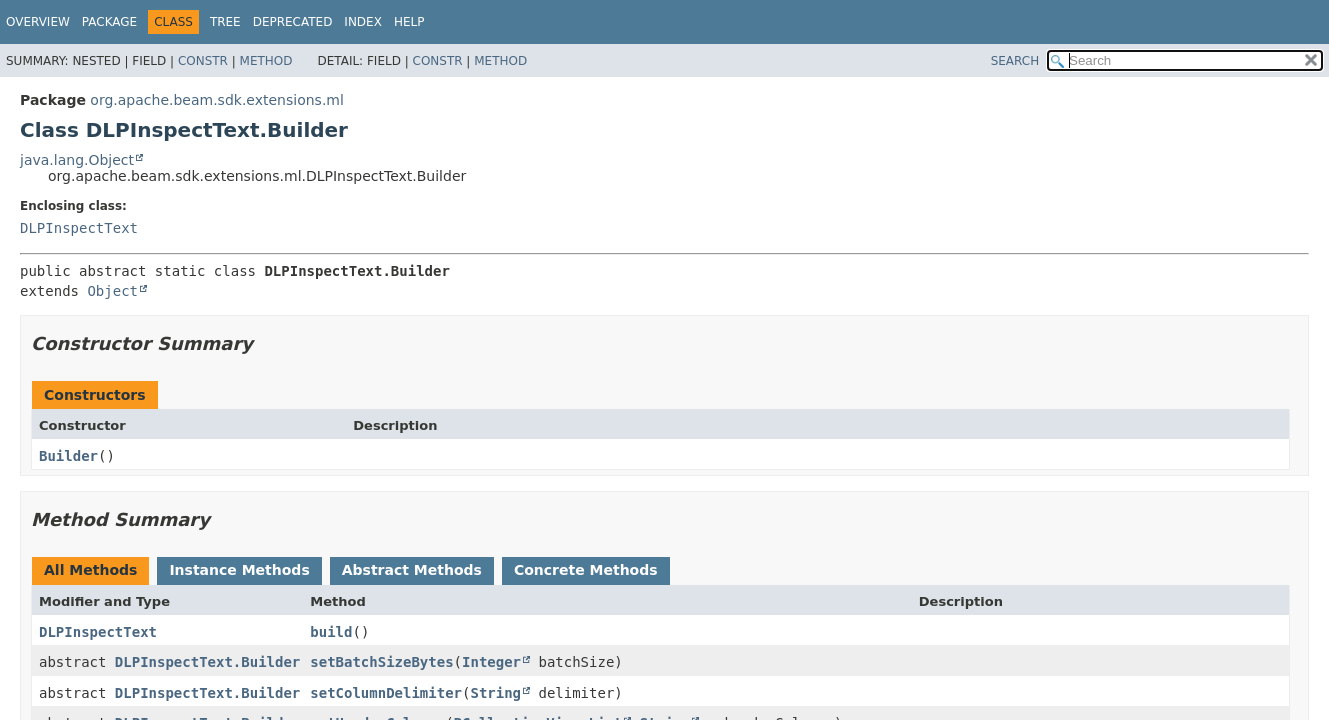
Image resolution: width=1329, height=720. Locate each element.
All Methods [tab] (90, 570)
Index (363, 22)
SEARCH (1015, 61)
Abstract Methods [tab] (412, 570)
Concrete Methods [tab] (586, 570)
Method (266, 61)
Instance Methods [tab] (239, 570)
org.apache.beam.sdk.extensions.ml (217, 100)
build (331, 632)
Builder (68, 456)
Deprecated (293, 22)
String (495, 693)
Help (409, 22)
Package (109, 22)
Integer (491, 662)
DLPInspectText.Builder (207, 662)
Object (112, 291)
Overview (38, 22)
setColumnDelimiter (386, 693)
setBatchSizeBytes (381, 662)
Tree (225, 22)
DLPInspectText (79, 228)
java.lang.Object (77, 160)
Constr (203, 61)
